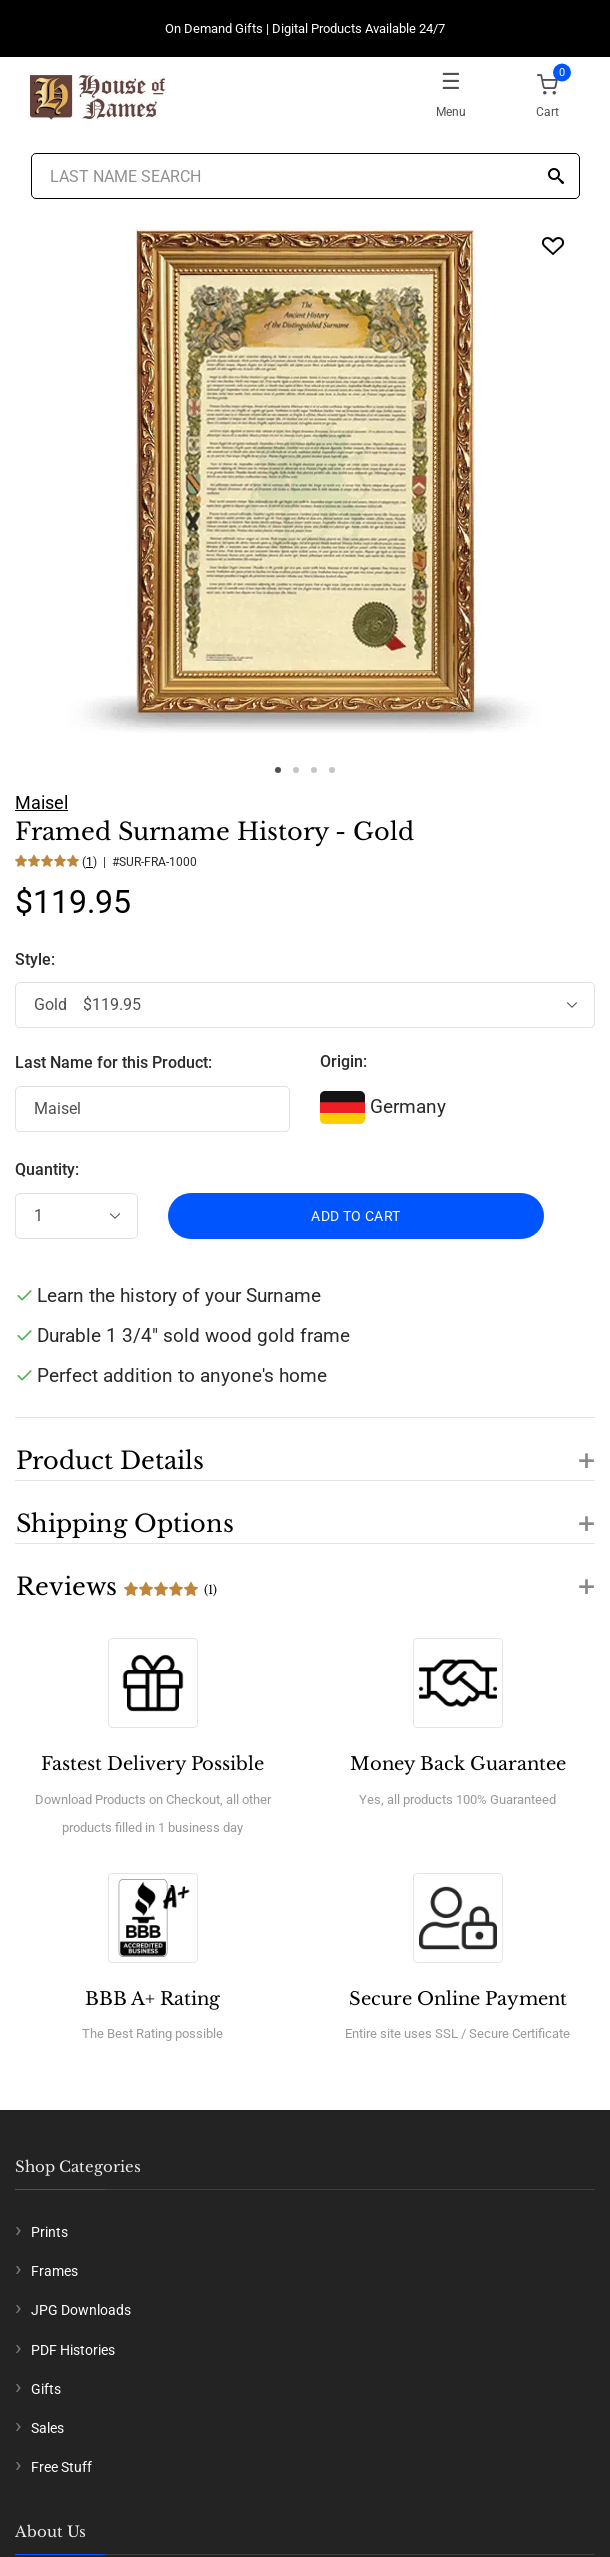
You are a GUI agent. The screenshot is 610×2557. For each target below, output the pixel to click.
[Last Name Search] (305, 176)
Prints (49, 2232)
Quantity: (47, 1169)
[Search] (556, 177)
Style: (37, 959)
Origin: (343, 1061)
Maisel (41, 802)
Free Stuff (61, 2467)
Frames (54, 2271)
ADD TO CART (355, 1216)
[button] (305, 1449)
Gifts (46, 2389)
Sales (47, 2428)
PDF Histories (73, 2350)
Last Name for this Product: (113, 1062)
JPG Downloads (81, 2310)
